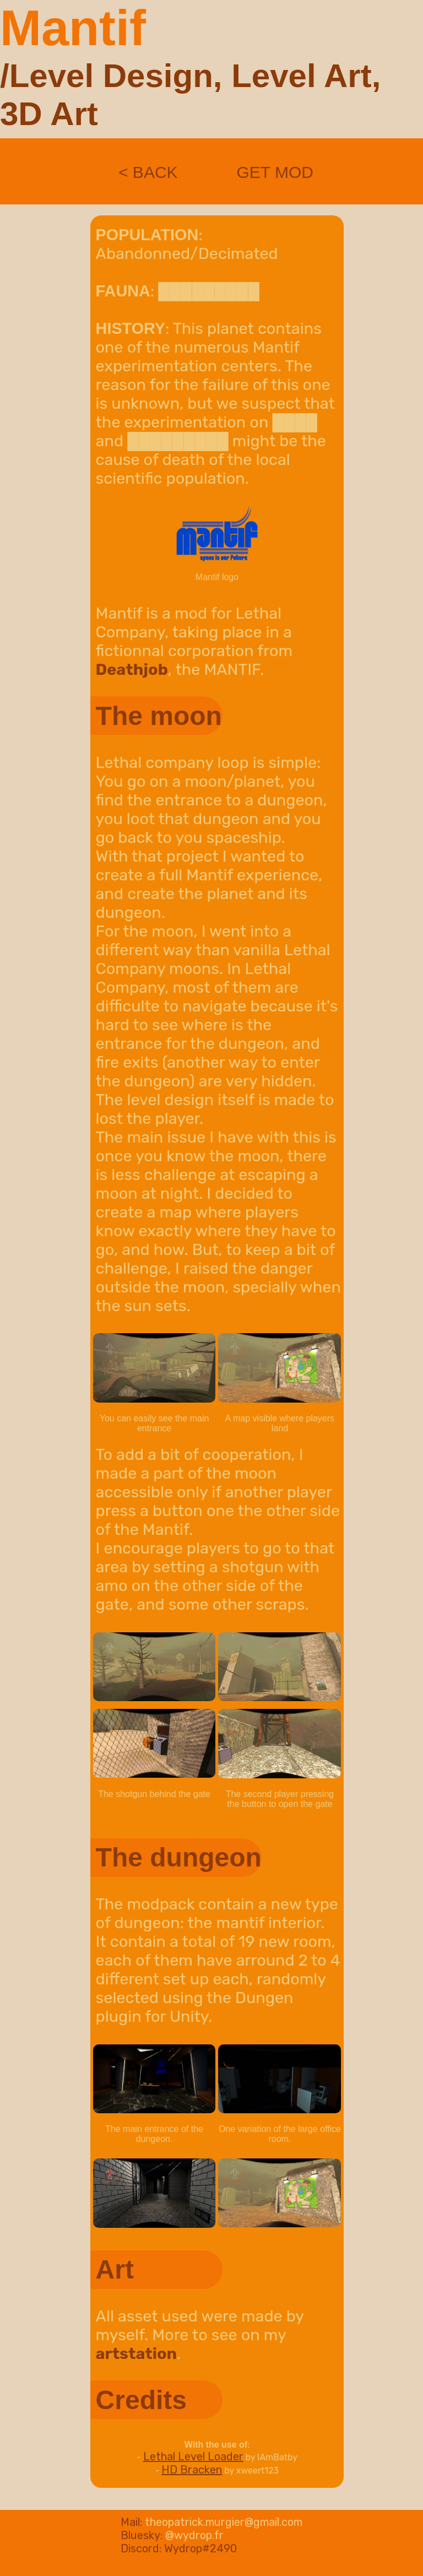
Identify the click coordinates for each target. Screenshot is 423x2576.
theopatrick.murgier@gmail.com (223, 2522)
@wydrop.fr (194, 2535)
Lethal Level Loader (193, 2456)
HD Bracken (191, 2469)
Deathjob (132, 669)
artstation (136, 2353)
